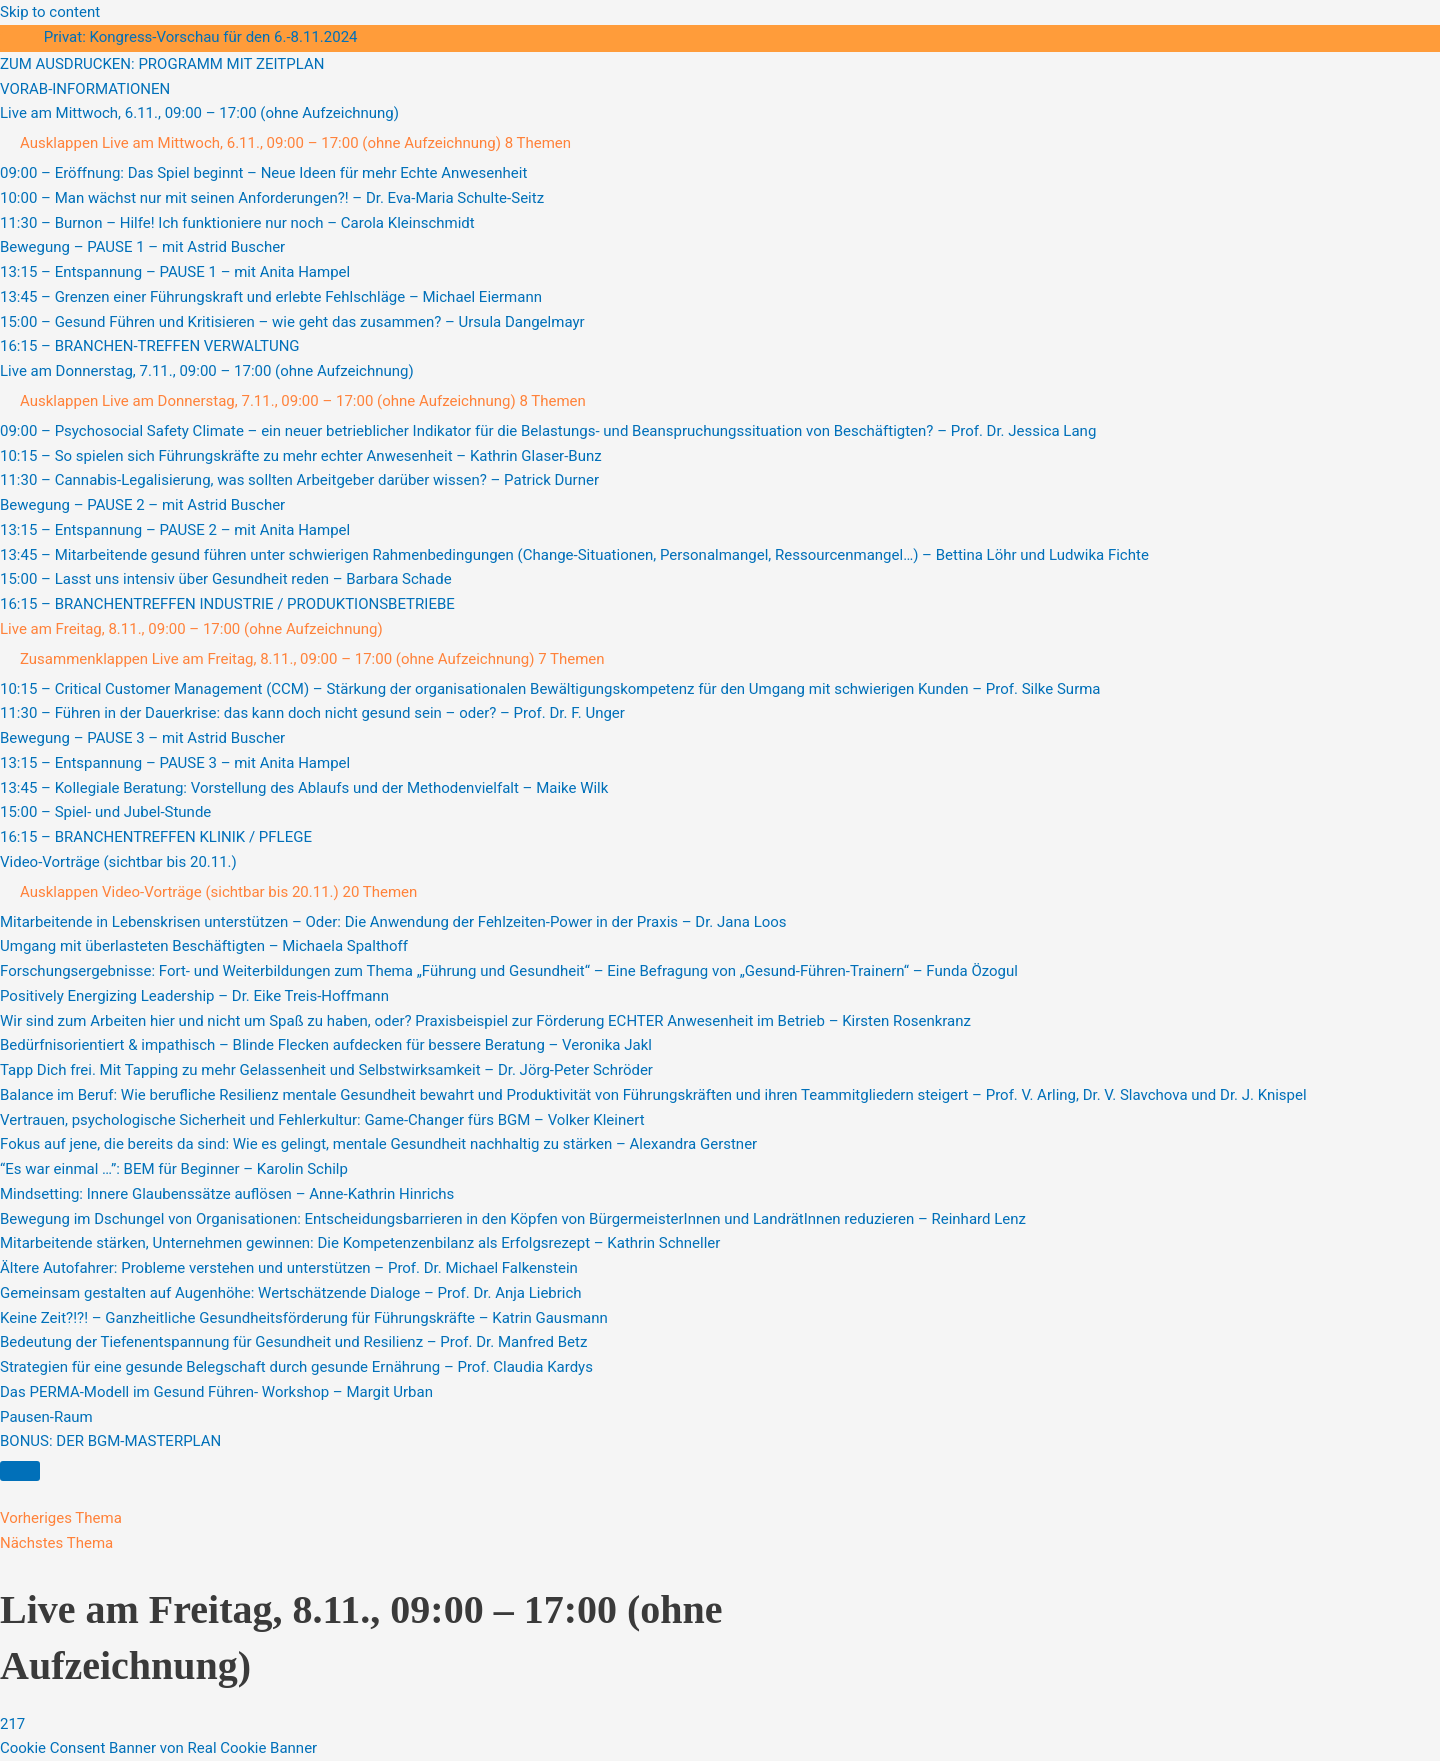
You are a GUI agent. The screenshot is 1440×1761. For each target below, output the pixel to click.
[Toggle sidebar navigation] (20, 42)
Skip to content (50, 12)
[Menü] (20, 1471)
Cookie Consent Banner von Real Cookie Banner (158, 1748)
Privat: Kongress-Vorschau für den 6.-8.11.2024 (201, 37)
